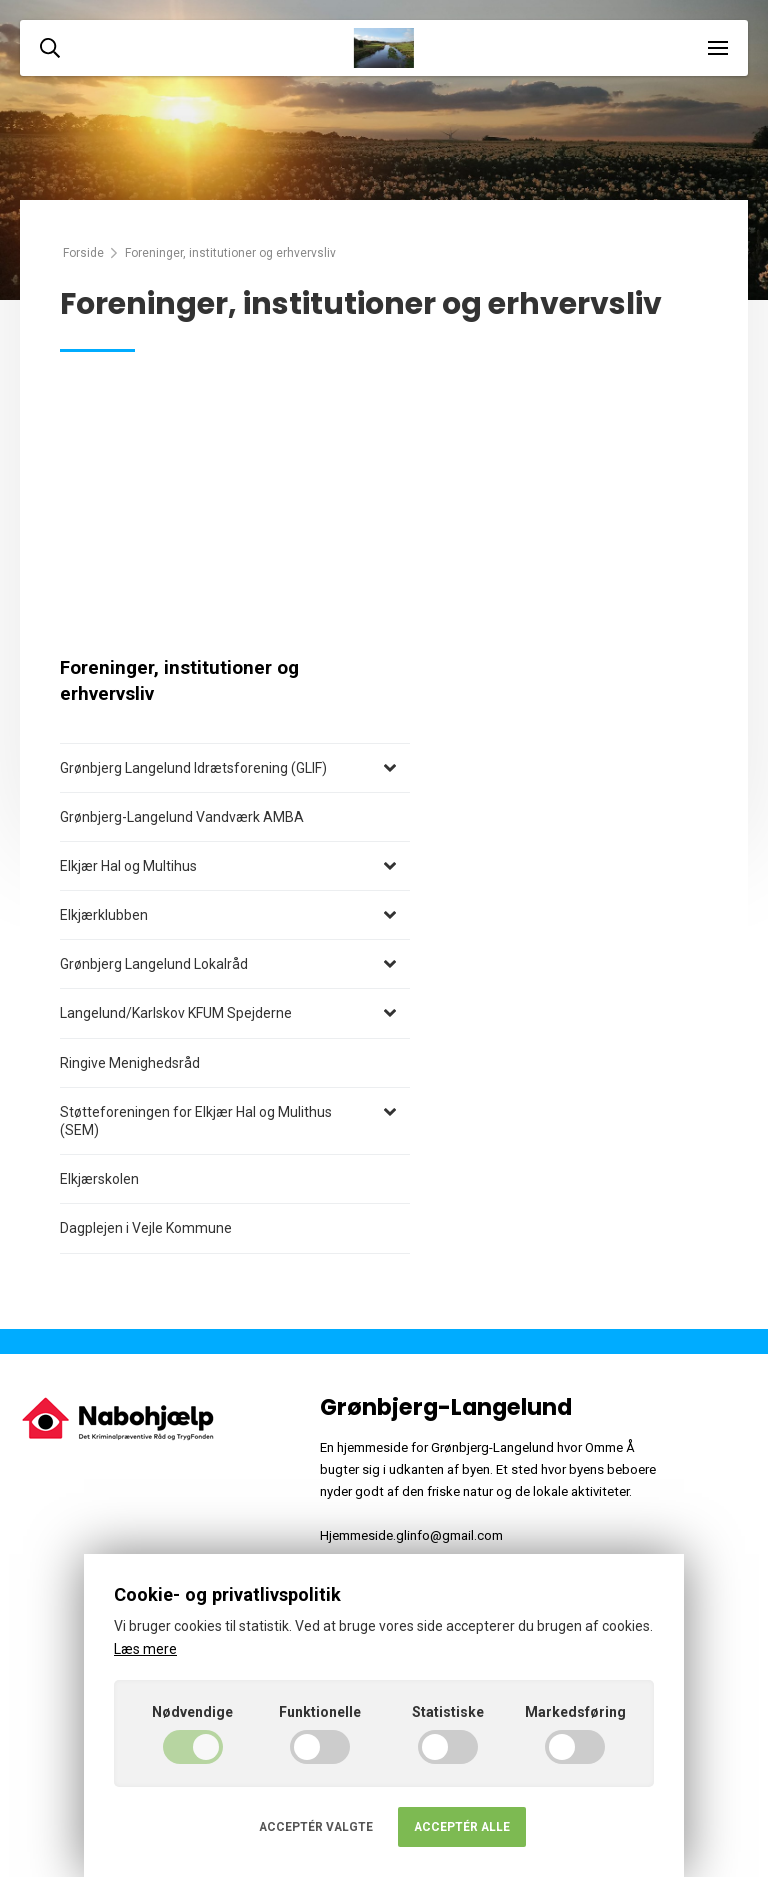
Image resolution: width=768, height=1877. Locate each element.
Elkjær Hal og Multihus (128, 866)
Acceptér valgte (316, 1827)
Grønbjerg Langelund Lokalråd (154, 964)
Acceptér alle (462, 1827)
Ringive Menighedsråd (130, 1063)
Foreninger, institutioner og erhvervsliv (179, 681)
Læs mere (145, 1649)
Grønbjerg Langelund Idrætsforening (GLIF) (193, 768)
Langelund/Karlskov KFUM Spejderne (176, 1013)
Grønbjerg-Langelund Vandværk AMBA (182, 817)
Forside (83, 253)
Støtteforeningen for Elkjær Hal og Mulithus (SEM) (196, 1121)
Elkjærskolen (99, 1179)
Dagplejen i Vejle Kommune (146, 1228)
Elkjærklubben (104, 915)
